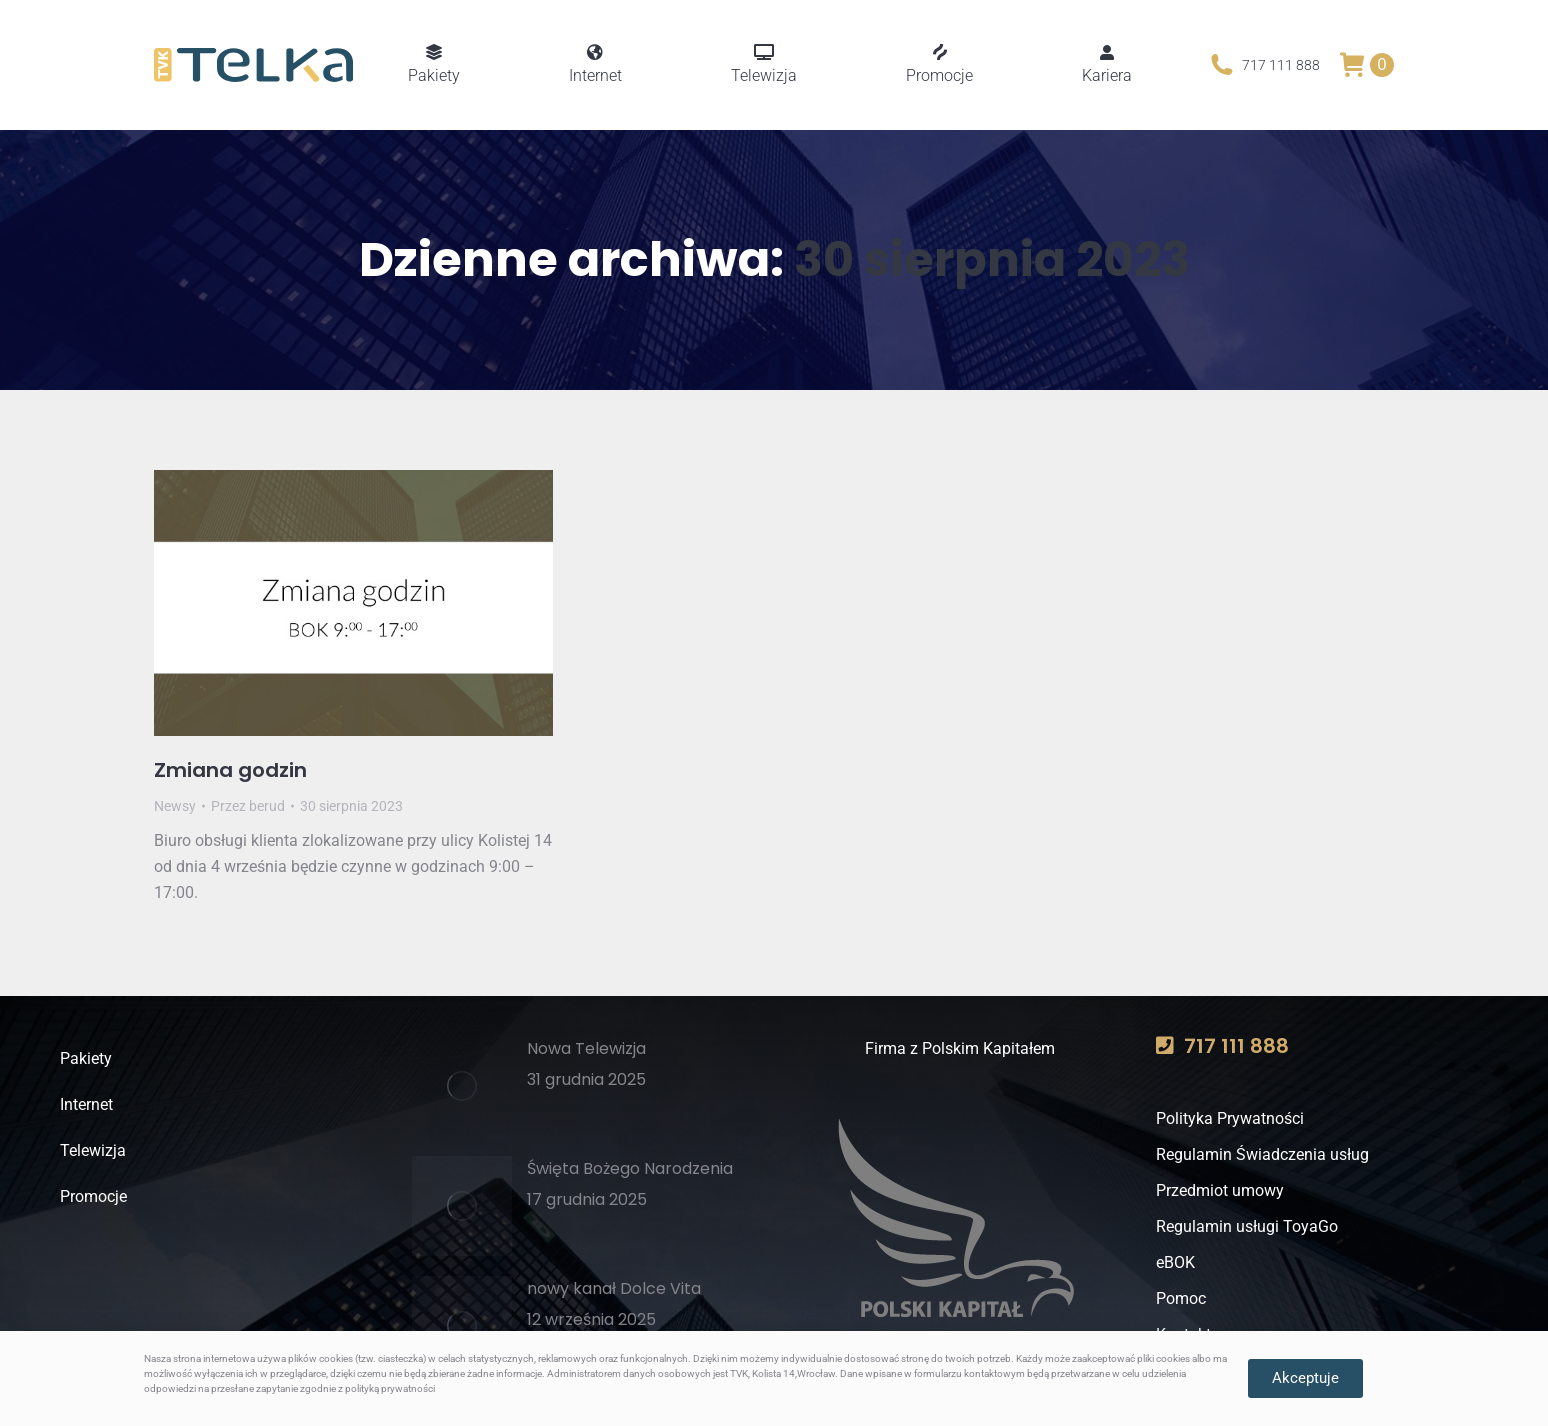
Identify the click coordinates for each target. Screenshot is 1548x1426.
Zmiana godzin (230, 770)
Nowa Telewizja (586, 1048)
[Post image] (462, 1086)
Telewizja (93, 1150)
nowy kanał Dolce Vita (614, 1288)
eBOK (1175, 1262)
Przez (248, 806)
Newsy (175, 806)
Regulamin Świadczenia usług (1262, 1154)
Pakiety (86, 1058)
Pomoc (1181, 1298)
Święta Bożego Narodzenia (630, 1168)
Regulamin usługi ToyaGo (1247, 1226)
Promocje (93, 1196)
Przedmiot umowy (1220, 1190)
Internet (86, 1104)
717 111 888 (1263, 65)
